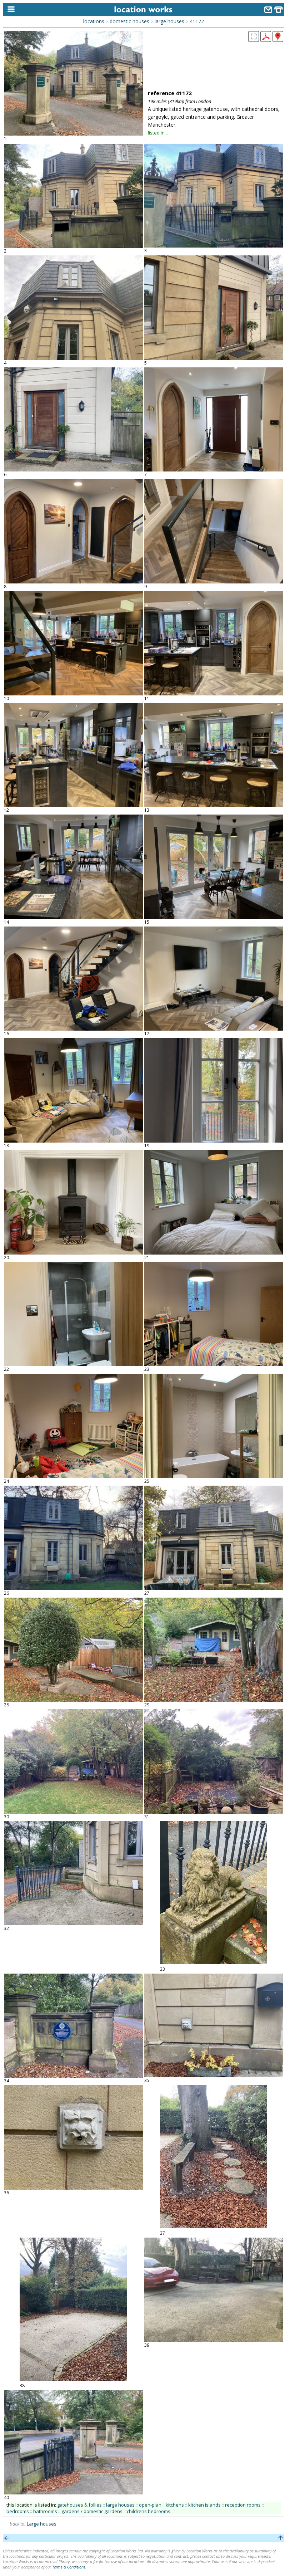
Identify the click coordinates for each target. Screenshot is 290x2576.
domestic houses (129, 21)
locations (93, 21)
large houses (169, 21)
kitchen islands (204, 2505)
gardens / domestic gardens (91, 2511)
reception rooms (243, 2505)
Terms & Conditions (68, 2567)
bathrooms (45, 2511)
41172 (197, 21)
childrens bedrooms (148, 2511)
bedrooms (17, 2511)
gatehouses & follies (79, 2505)
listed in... (158, 132)
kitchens (175, 2505)
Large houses (41, 2524)
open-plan (150, 2505)
